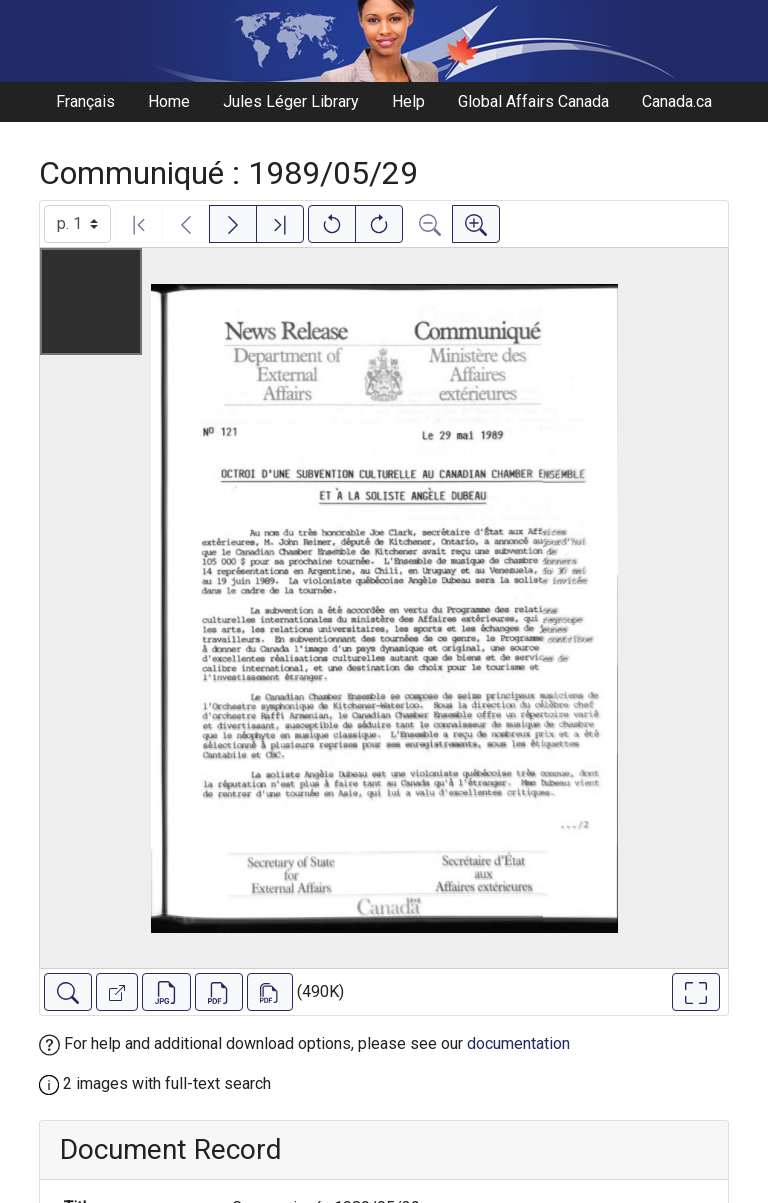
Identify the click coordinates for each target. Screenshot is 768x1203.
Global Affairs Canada (533, 101)
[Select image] (77, 224)
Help (408, 101)
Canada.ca (677, 101)
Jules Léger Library (291, 101)
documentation (518, 1043)
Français (85, 101)
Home (169, 101)
